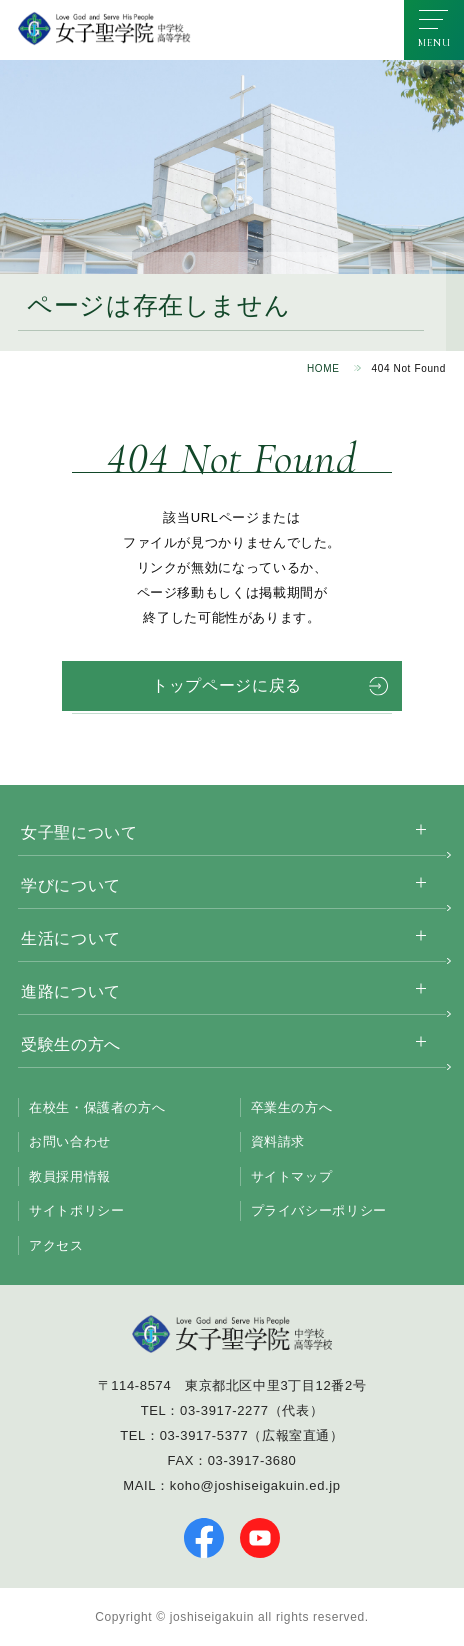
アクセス (56, 1245)
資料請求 (278, 1141)
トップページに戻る (227, 685)
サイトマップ (292, 1176)
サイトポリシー (76, 1210)
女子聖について (79, 832)
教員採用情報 (70, 1176)
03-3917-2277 (224, 1410)
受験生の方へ (71, 1044)
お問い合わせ (70, 1141)
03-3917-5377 (204, 1435)
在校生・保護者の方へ (97, 1107)
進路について (71, 991)
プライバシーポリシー (319, 1210)
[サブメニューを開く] (421, 829)
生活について (71, 938)
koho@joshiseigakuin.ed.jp (255, 1485)
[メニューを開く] (434, 30)
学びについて (71, 885)
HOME (323, 368)
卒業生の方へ (292, 1107)
